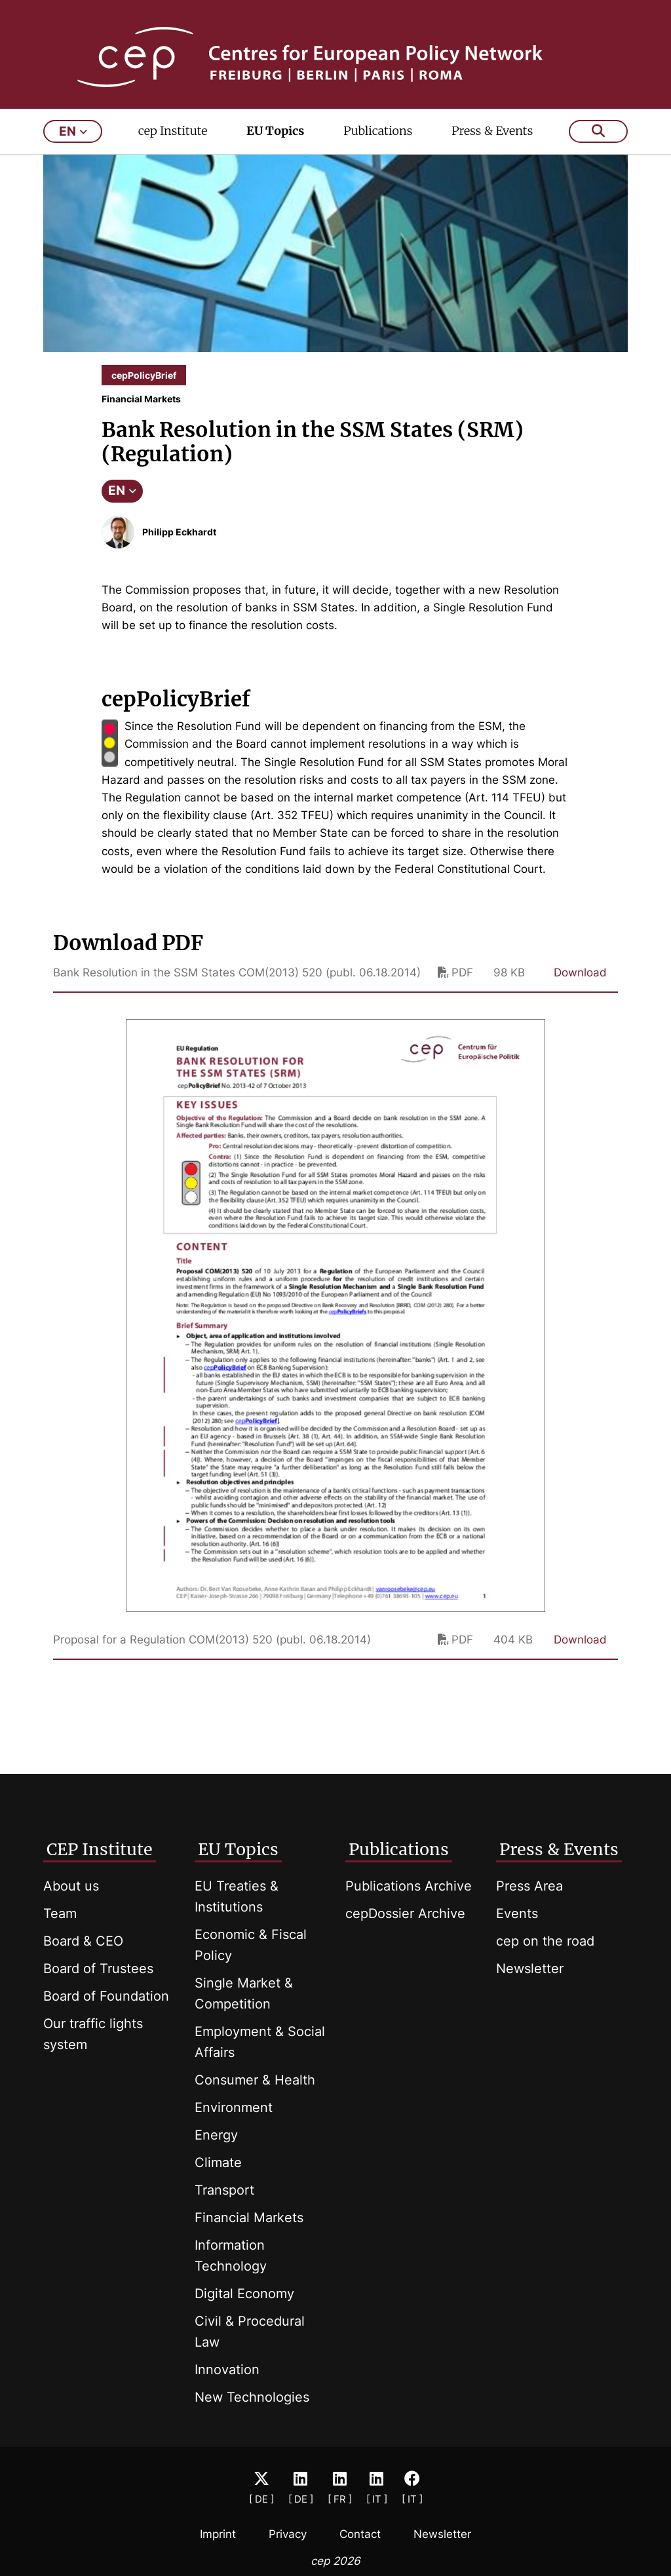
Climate (218, 2162)
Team (60, 1913)
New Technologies (252, 2397)
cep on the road (545, 1941)
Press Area (529, 1886)
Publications (377, 148)
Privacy (288, 2534)
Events (517, 1913)
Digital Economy (244, 2293)
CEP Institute (100, 1849)
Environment (234, 2107)
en (73, 149)
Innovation (227, 2369)
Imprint (218, 2534)
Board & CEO (83, 1941)
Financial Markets (249, 2217)
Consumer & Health (255, 2080)
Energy (216, 2135)
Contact (360, 2534)
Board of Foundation (106, 1996)
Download (580, 990)
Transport (224, 2190)
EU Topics (275, 148)
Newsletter (530, 1968)
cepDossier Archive (405, 1913)
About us (71, 1886)
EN (122, 508)
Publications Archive (408, 1886)
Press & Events (492, 148)
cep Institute (173, 148)
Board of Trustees (98, 1968)
